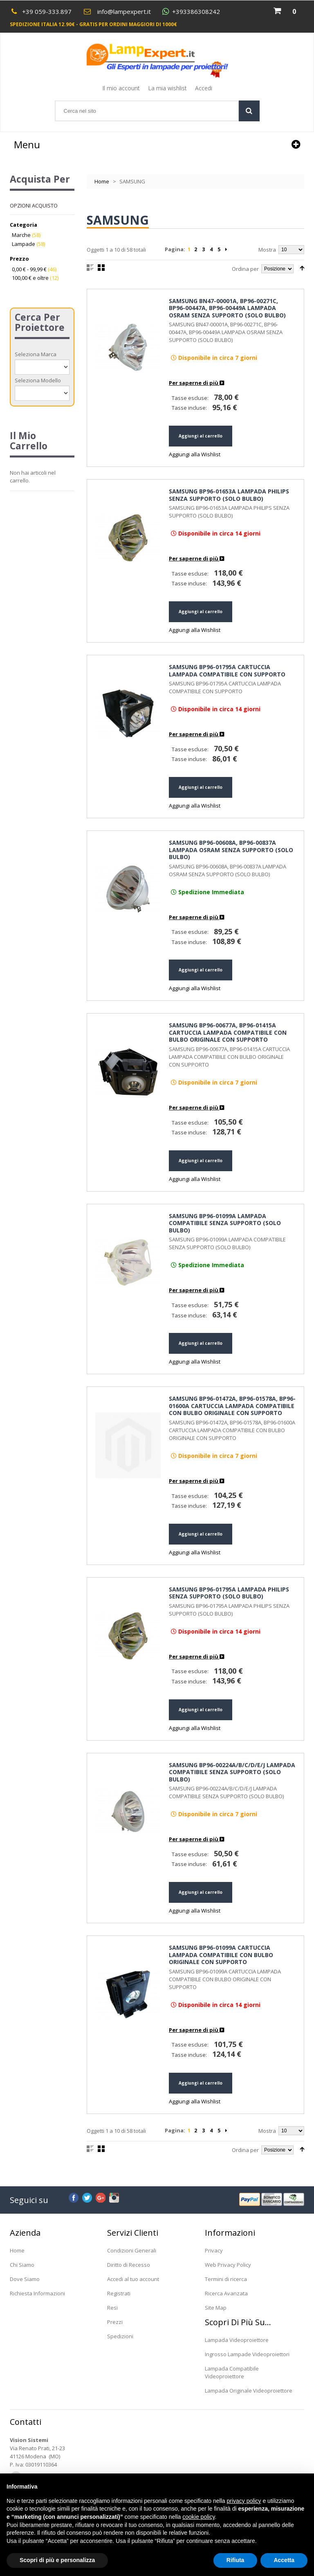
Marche (21, 235)
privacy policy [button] (244, 2501)
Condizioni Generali (131, 2250)
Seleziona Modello (38, 380)
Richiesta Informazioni (37, 2293)
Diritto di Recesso (128, 2264)
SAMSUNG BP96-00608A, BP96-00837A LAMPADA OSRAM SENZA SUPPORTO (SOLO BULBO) (231, 850)
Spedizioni (120, 2336)
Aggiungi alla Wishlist (194, 454)
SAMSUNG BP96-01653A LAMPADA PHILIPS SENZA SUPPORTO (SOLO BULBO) (229, 494)
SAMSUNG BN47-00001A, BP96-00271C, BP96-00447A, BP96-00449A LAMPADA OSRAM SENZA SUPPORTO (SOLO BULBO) (227, 308)
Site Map (216, 2307)
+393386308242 (196, 12)
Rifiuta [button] (235, 2560)
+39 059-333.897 (47, 11)
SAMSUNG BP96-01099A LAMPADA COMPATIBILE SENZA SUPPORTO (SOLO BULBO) (225, 1223)
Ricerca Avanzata (226, 2293)
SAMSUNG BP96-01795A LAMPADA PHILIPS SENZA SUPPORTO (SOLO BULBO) (229, 1593)
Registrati (118, 2293)
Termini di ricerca (226, 2279)
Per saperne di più (196, 382)
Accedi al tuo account (133, 2279)
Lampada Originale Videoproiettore (248, 2390)
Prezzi (115, 2322)
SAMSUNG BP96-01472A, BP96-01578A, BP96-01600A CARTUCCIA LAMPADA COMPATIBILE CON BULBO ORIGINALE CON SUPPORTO (232, 1406)
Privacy (214, 2250)
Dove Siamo (25, 2279)
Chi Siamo (22, 2264)
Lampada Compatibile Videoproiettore (232, 2372)
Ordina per (245, 268)
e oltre (30, 277)
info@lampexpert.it (124, 11)
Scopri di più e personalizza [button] (57, 2560)
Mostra (267, 249)
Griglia (101, 267)
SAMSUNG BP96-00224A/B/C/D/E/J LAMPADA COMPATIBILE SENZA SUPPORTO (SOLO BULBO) (232, 1772)
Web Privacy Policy (228, 2264)
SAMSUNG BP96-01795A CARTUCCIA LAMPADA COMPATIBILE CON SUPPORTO (227, 670)
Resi (112, 2307)
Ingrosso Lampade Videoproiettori (247, 2354)
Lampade (23, 244)
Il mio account (121, 88)
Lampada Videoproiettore (237, 2340)
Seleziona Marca (35, 354)
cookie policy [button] (198, 2516)
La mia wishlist (167, 88)
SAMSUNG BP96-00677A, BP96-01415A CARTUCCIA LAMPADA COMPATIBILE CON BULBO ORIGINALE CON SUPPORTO (228, 1032)
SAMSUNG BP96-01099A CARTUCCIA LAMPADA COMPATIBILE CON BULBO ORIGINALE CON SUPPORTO (221, 1955)
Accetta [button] (284, 2560)
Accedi (203, 88)
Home (101, 181)
